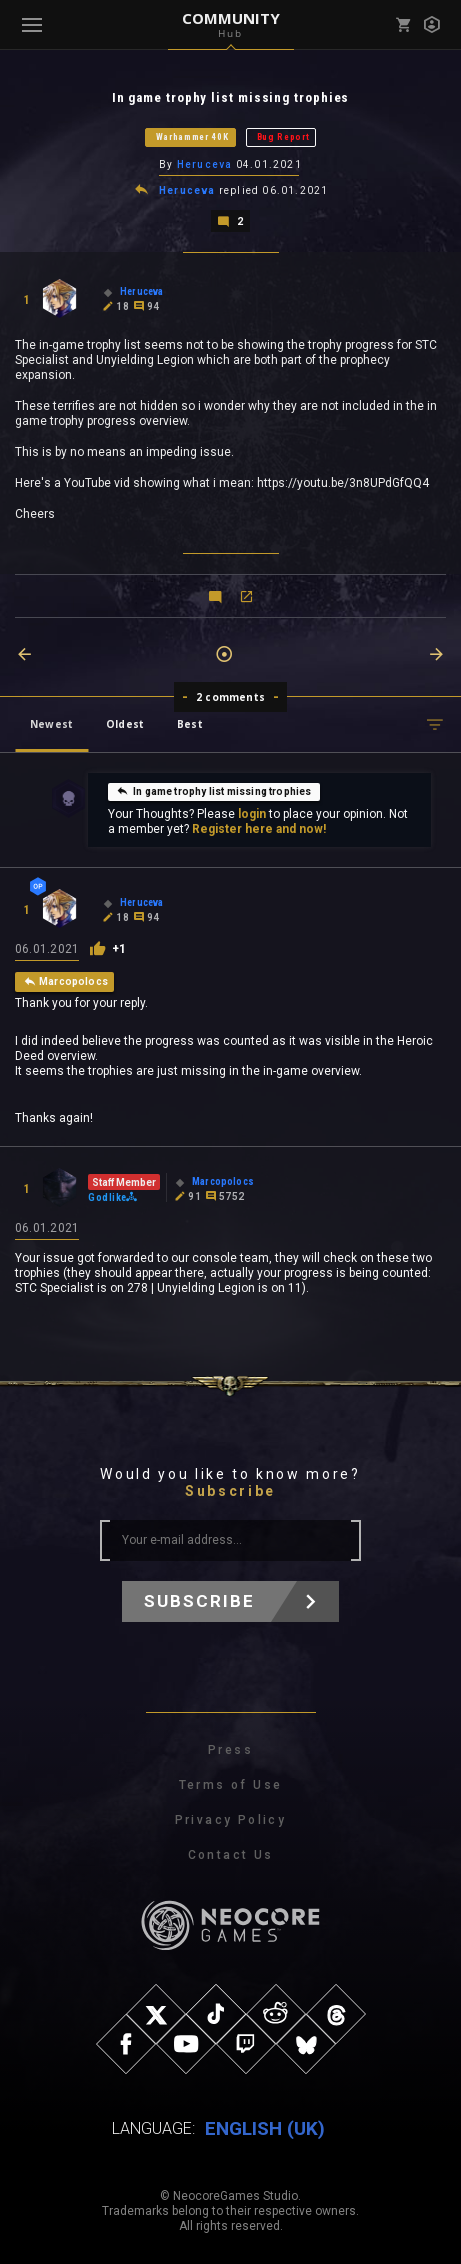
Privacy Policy (231, 1820)
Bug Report (283, 137)
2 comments (230, 697)
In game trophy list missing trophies (213, 791)
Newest (51, 724)
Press (230, 1750)
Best (190, 724)
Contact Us (231, 1855)
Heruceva (205, 164)
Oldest (125, 724)
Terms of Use (231, 1785)
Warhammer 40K (192, 137)
